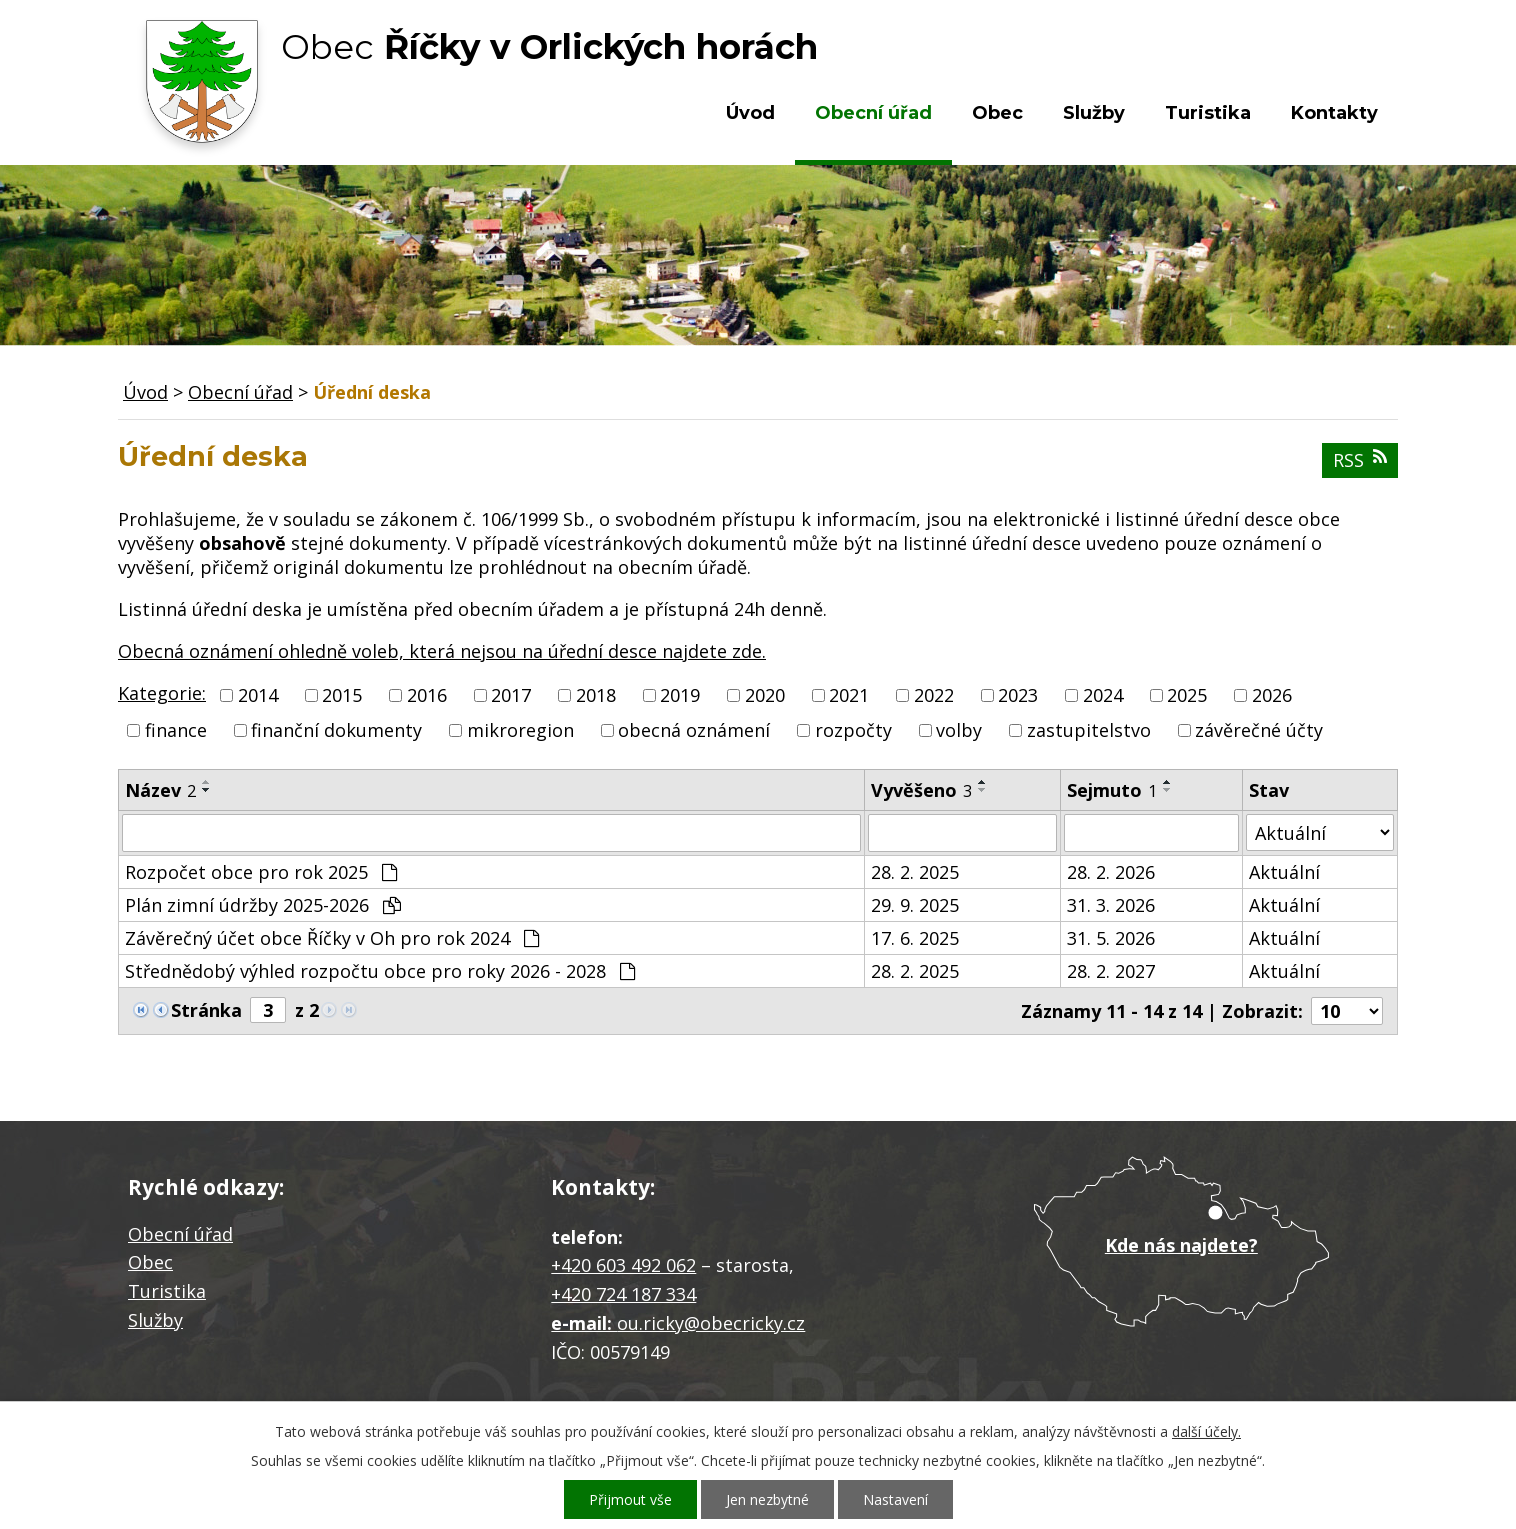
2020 (765, 695)
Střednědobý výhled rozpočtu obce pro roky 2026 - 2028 (380, 971)
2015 (342, 695)
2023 (1018, 695)
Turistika (1208, 113)
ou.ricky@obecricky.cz (711, 1323)
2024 (1103, 695)
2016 (427, 695)
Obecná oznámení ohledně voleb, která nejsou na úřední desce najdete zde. (442, 651)
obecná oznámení (694, 730)
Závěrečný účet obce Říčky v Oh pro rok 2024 (332, 938)
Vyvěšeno (921, 790)
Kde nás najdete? (1181, 1245)
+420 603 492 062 (623, 1265)
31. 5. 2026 (1111, 938)
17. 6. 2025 (915, 938)
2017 (511, 695)
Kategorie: (162, 693)
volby (959, 730)
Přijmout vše (630, 1499)
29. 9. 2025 (915, 905)
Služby (1094, 113)
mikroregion (520, 730)
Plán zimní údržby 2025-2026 (263, 905)
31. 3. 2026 (1111, 905)
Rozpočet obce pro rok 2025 (261, 872)
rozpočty (853, 730)
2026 (1272, 695)
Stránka (206, 1010)
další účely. (1206, 1431)
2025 (1187, 695)
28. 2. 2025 (915, 872)
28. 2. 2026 (1111, 872)
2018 (596, 695)
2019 (680, 695)
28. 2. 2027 (1111, 971)
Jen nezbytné (767, 1499)
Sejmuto (1112, 790)
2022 (934, 695)
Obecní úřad (873, 113)
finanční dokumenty (336, 730)
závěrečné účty (1259, 730)
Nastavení (895, 1499)
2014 (258, 695)
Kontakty (1334, 113)
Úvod (750, 113)
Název (160, 790)
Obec (997, 113)
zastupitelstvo (1089, 730)
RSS (1360, 460)
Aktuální (1284, 872)
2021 (849, 695)
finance (176, 730)
